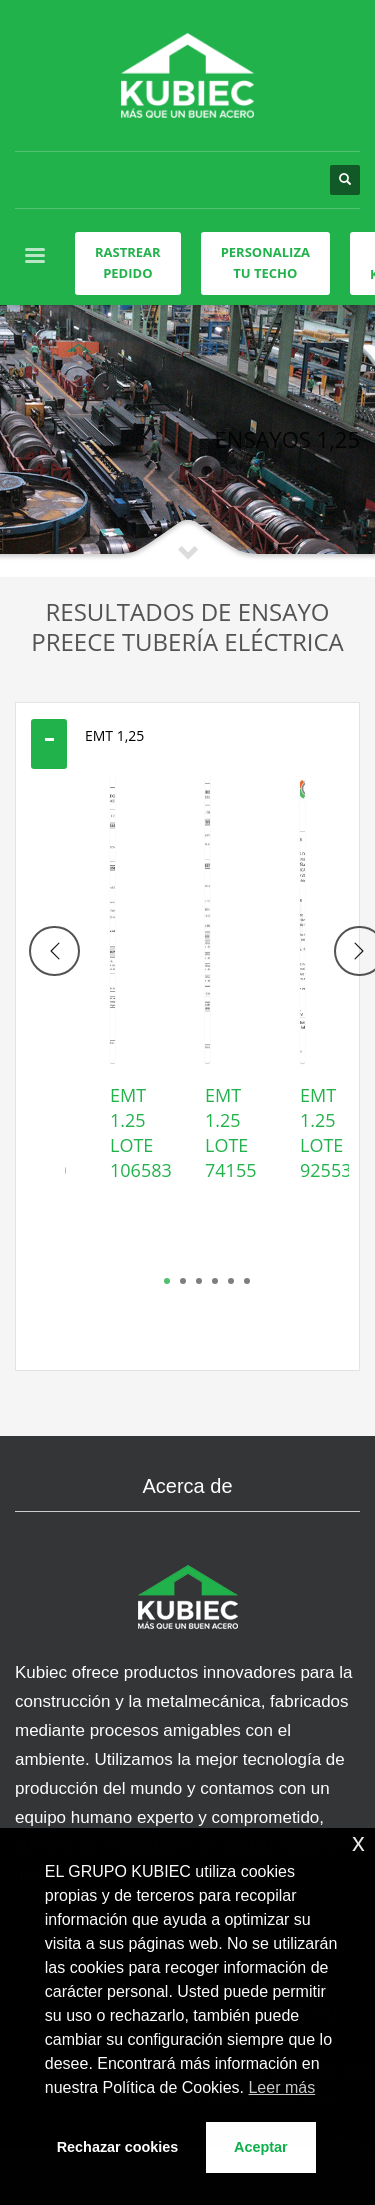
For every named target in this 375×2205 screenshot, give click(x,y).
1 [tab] (167, 1281)
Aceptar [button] (261, 2147)
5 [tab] (231, 1281)
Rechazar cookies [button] (118, 2147)
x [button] (358, 1842)
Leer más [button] (281, 2087)
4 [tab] (215, 1281)
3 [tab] (199, 1281)
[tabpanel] (112, 1008)
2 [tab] (183, 1281)
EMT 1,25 (114, 735)
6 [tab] (247, 1281)
